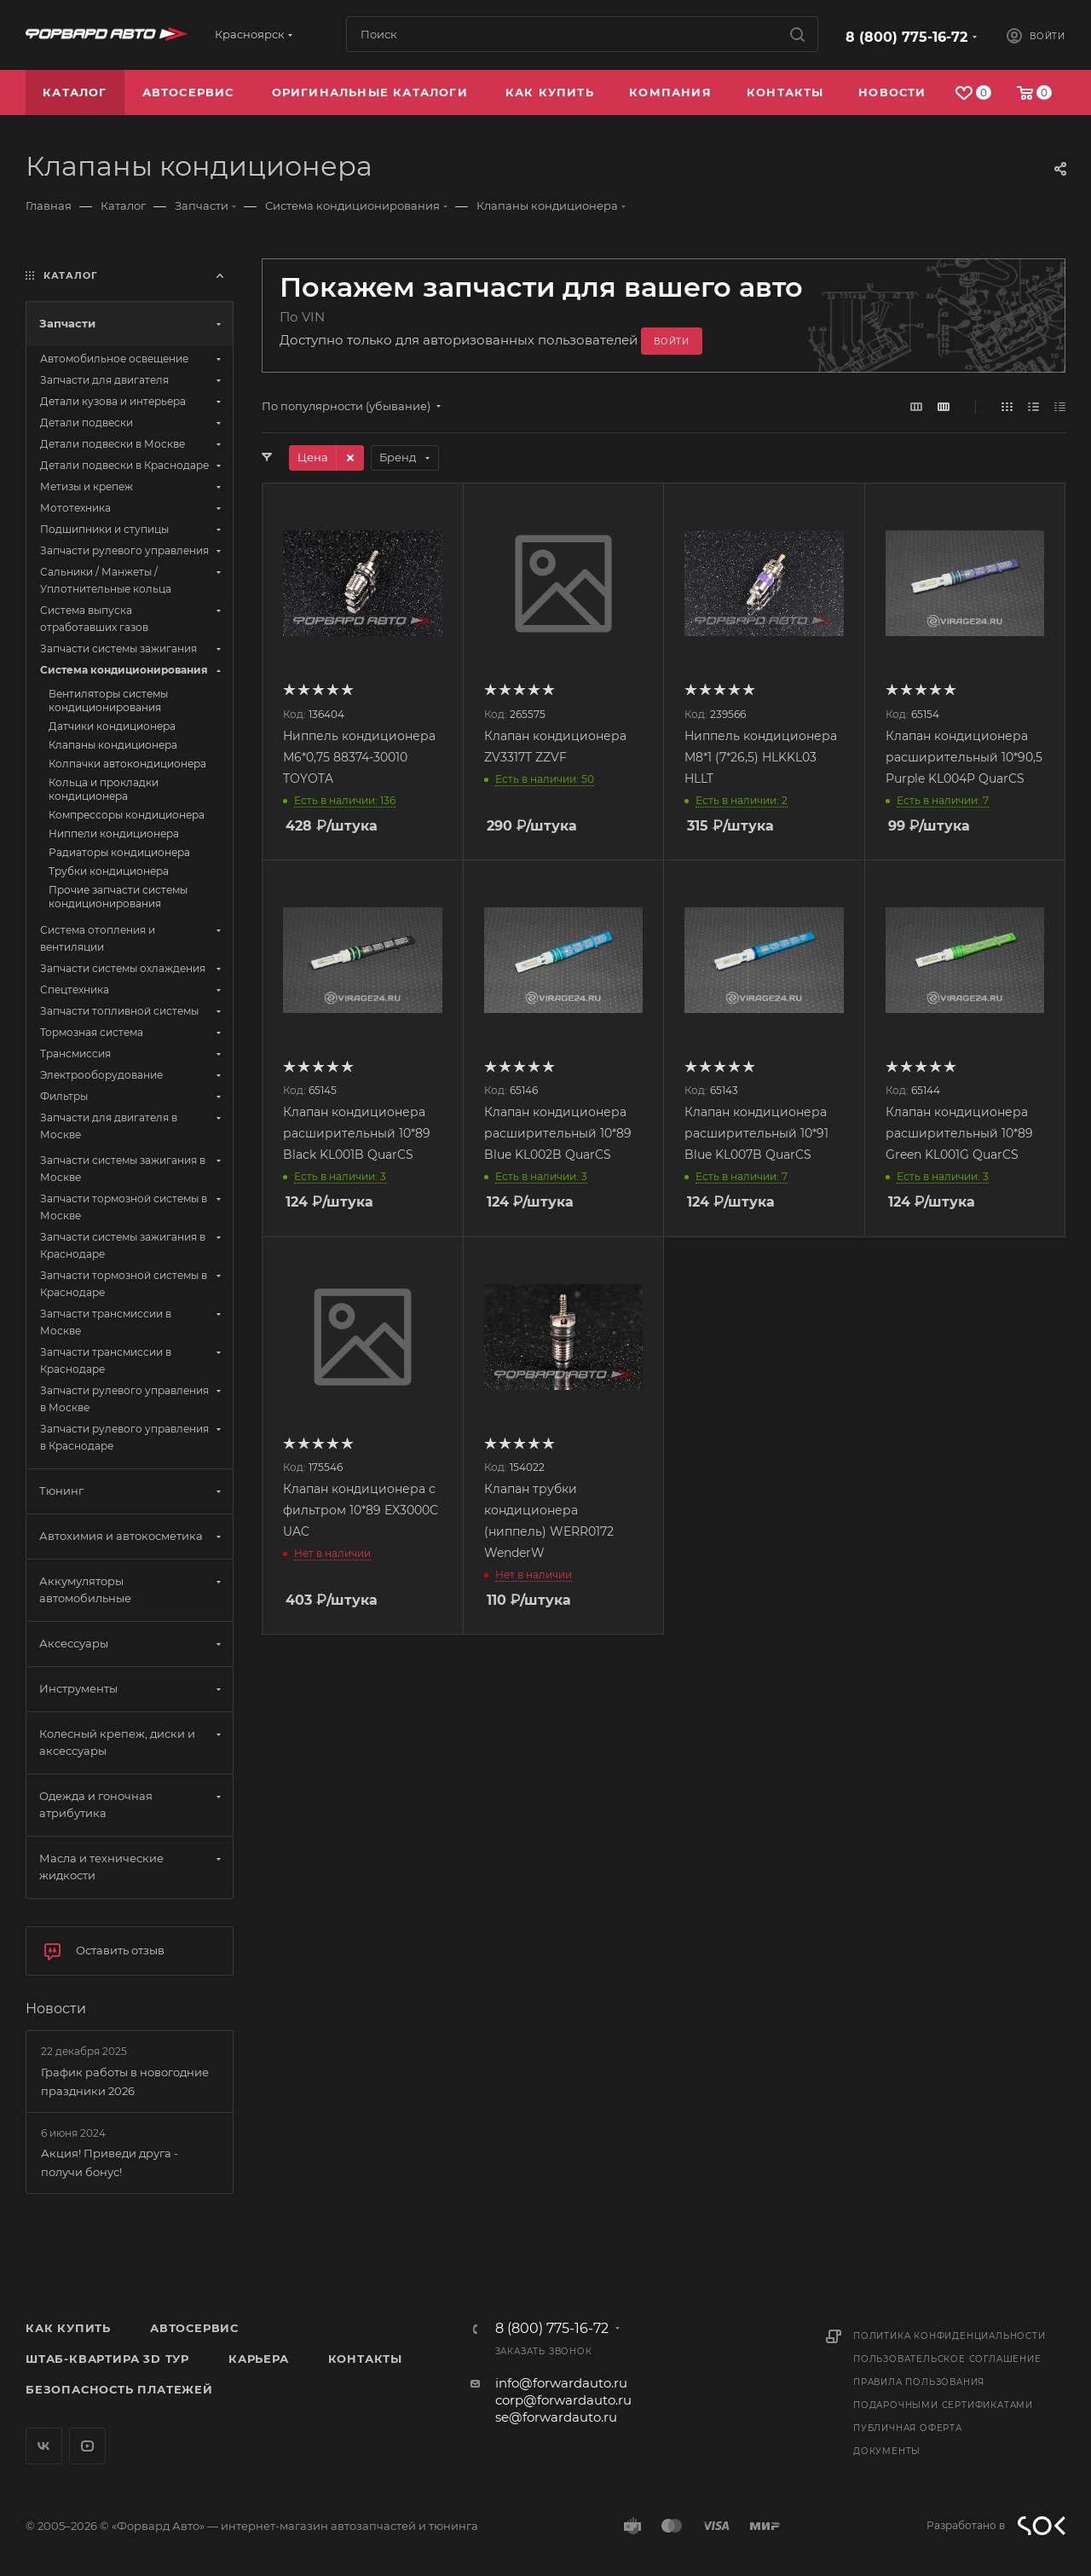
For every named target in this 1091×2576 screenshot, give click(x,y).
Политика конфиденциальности (949, 2336)
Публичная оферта (907, 2428)
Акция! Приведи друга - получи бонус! (109, 2162)
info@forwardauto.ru (561, 2383)
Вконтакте (44, 2446)
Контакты (365, 2358)
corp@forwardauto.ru (563, 2400)
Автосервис (194, 2328)
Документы (887, 2451)
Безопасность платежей (119, 2389)
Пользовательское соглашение (947, 2359)
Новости (56, 2008)
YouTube (87, 2446)
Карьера (258, 2358)
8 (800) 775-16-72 (906, 37)
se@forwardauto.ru (556, 2417)
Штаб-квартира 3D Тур (107, 2358)
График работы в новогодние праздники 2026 (125, 2081)
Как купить (68, 2328)
